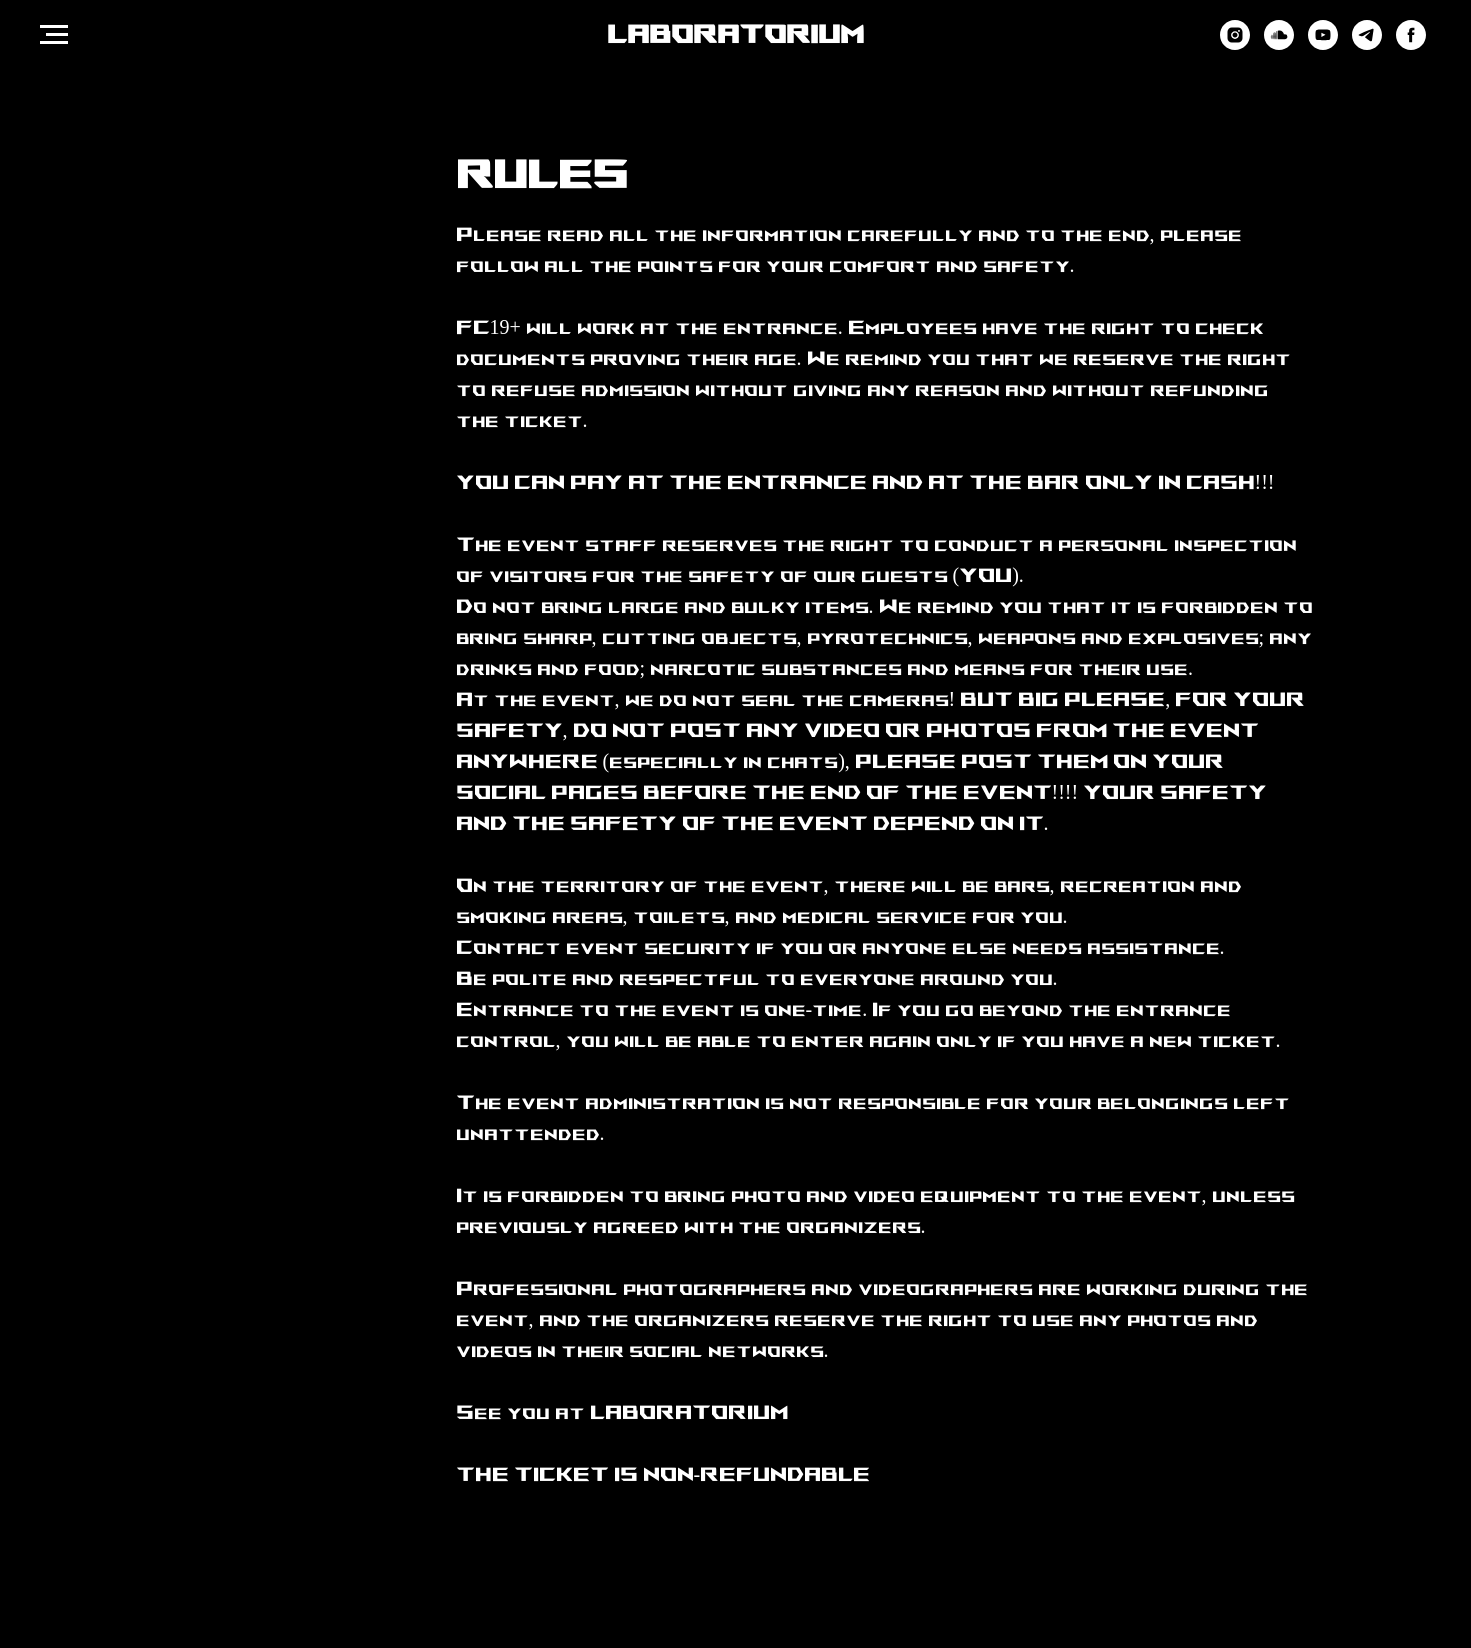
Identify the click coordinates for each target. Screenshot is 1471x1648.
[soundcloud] (1279, 44)
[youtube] (1323, 44)
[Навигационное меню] (54, 35)
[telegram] (1367, 44)
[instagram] (1235, 44)
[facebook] (1411, 44)
